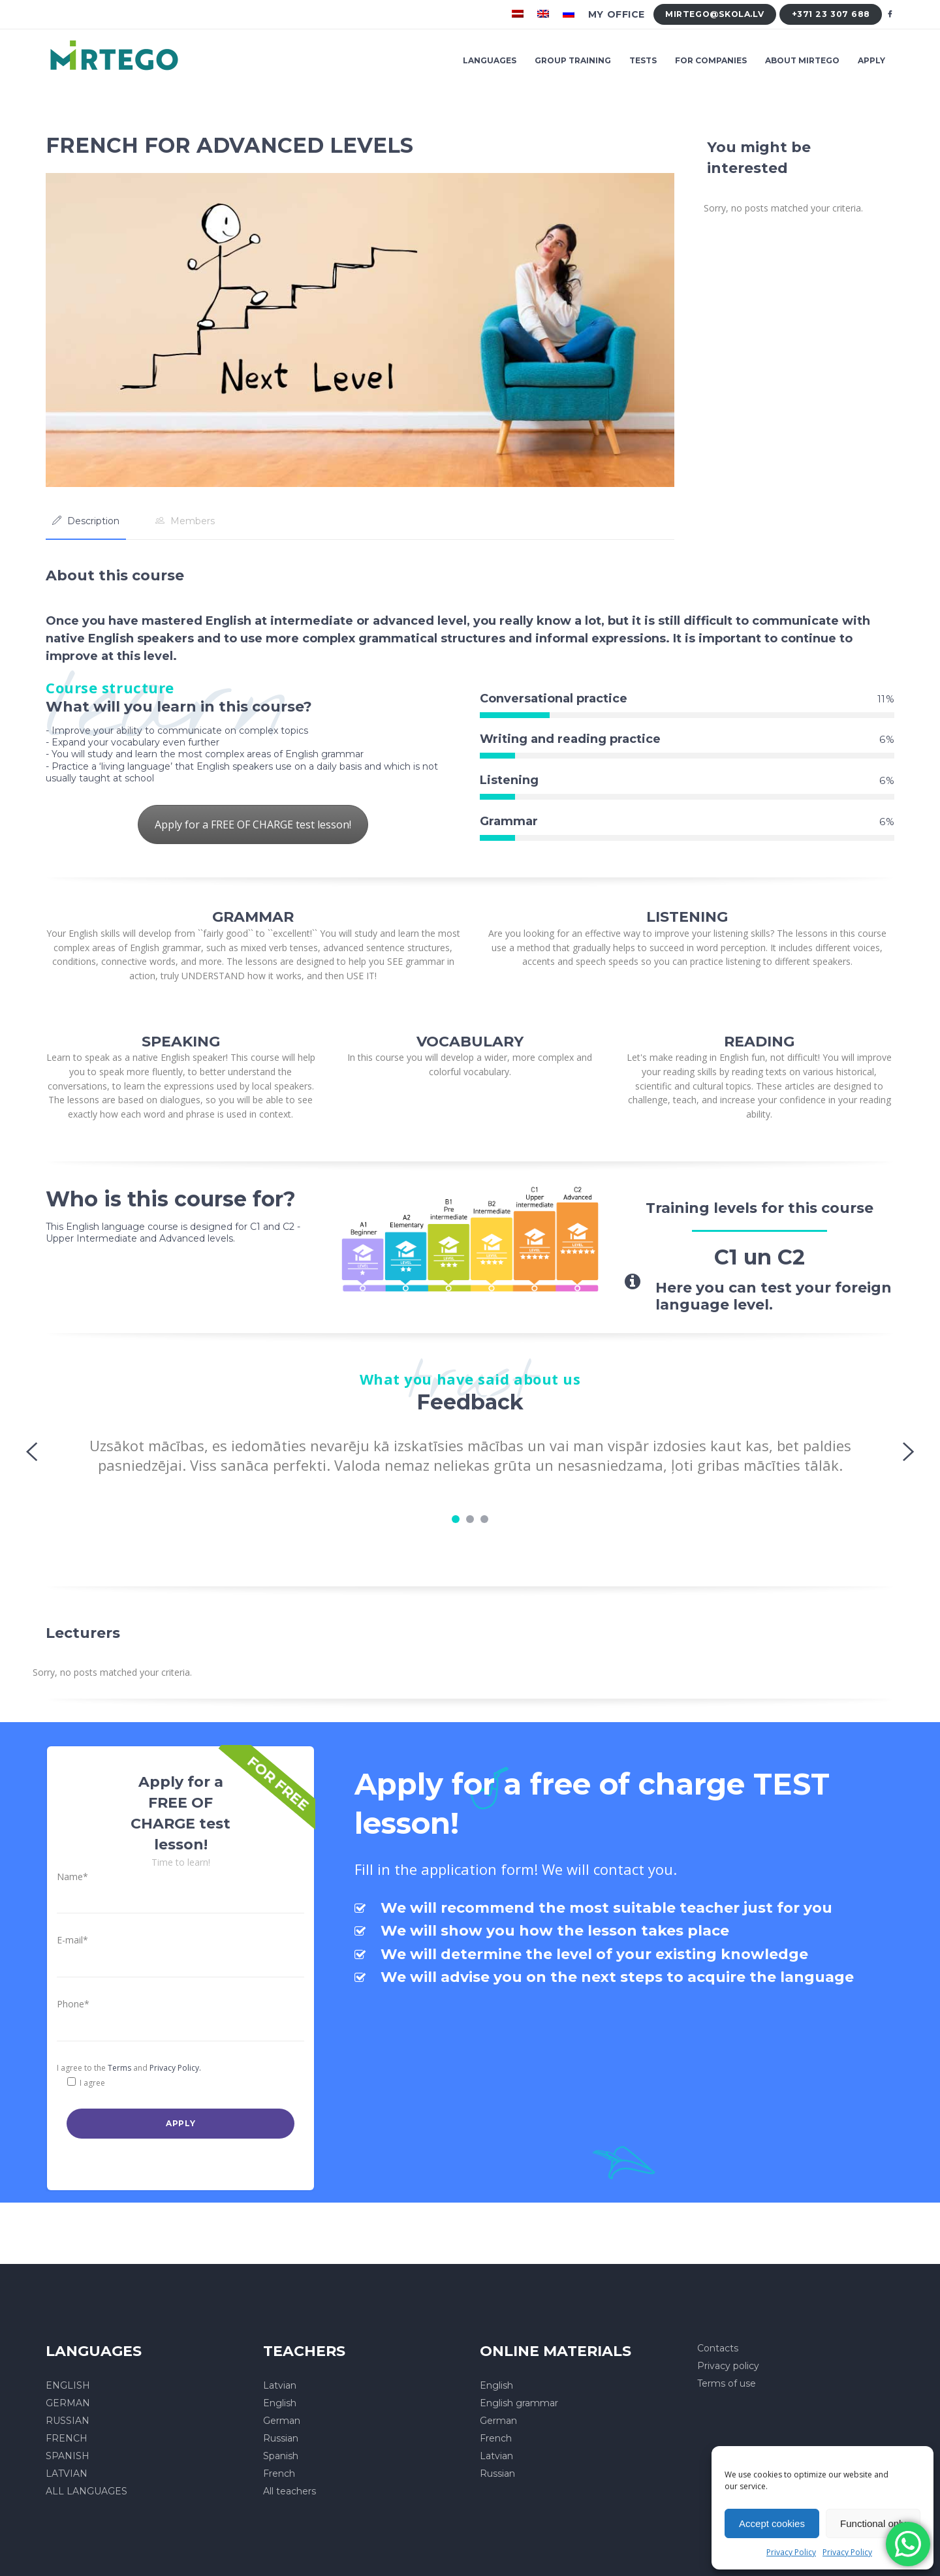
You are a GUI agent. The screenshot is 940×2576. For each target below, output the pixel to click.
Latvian (279, 2385)
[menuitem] (519, 14)
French (279, 2473)
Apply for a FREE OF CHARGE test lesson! (253, 824)
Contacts (717, 2348)
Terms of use (726, 2383)
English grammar (519, 2403)
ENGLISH (68, 2385)
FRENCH (66, 2438)
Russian (280, 2438)
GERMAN (68, 2403)
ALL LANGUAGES (86, 2491)
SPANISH (67, 2456)
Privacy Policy (791, 2552)
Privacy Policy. (175, 2067)
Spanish (280, 2456)
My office (616, 14)
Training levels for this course (759, 1208)
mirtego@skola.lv (714, 14)
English (279, 2403)
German (281, 2421)
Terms (119, 2067)
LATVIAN (66, 2473)
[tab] (86, 521)
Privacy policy (728, 2366)
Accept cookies (772, 2523)
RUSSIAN (67, 2421)
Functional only (873, 2523)
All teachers (289, 2491)
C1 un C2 (759, 1257)
